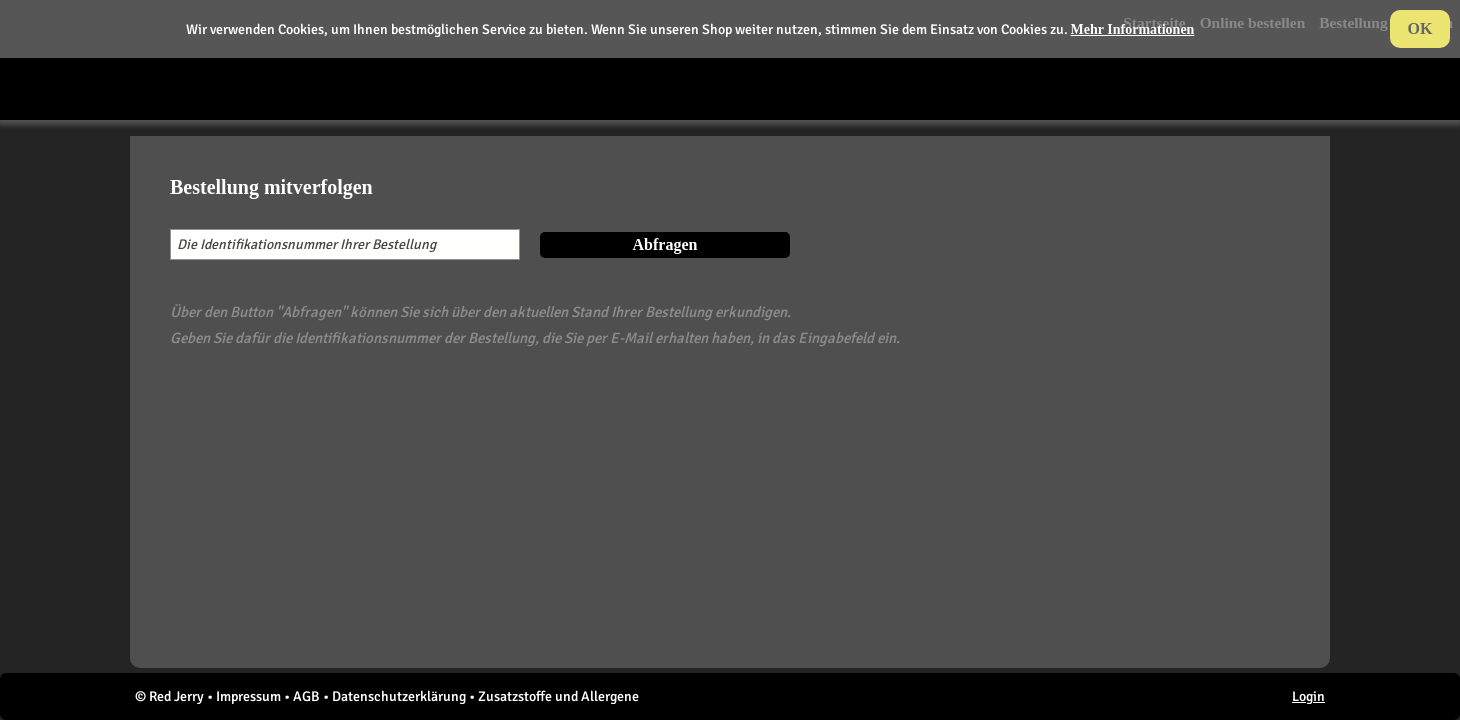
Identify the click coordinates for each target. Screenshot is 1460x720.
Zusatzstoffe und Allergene (558, 696)
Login (1308, 696)
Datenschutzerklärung (399, 696)
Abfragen (665, 244)
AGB (306, 696)
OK (1420, 28)
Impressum (248, 696)
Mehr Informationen (1133, 29)
